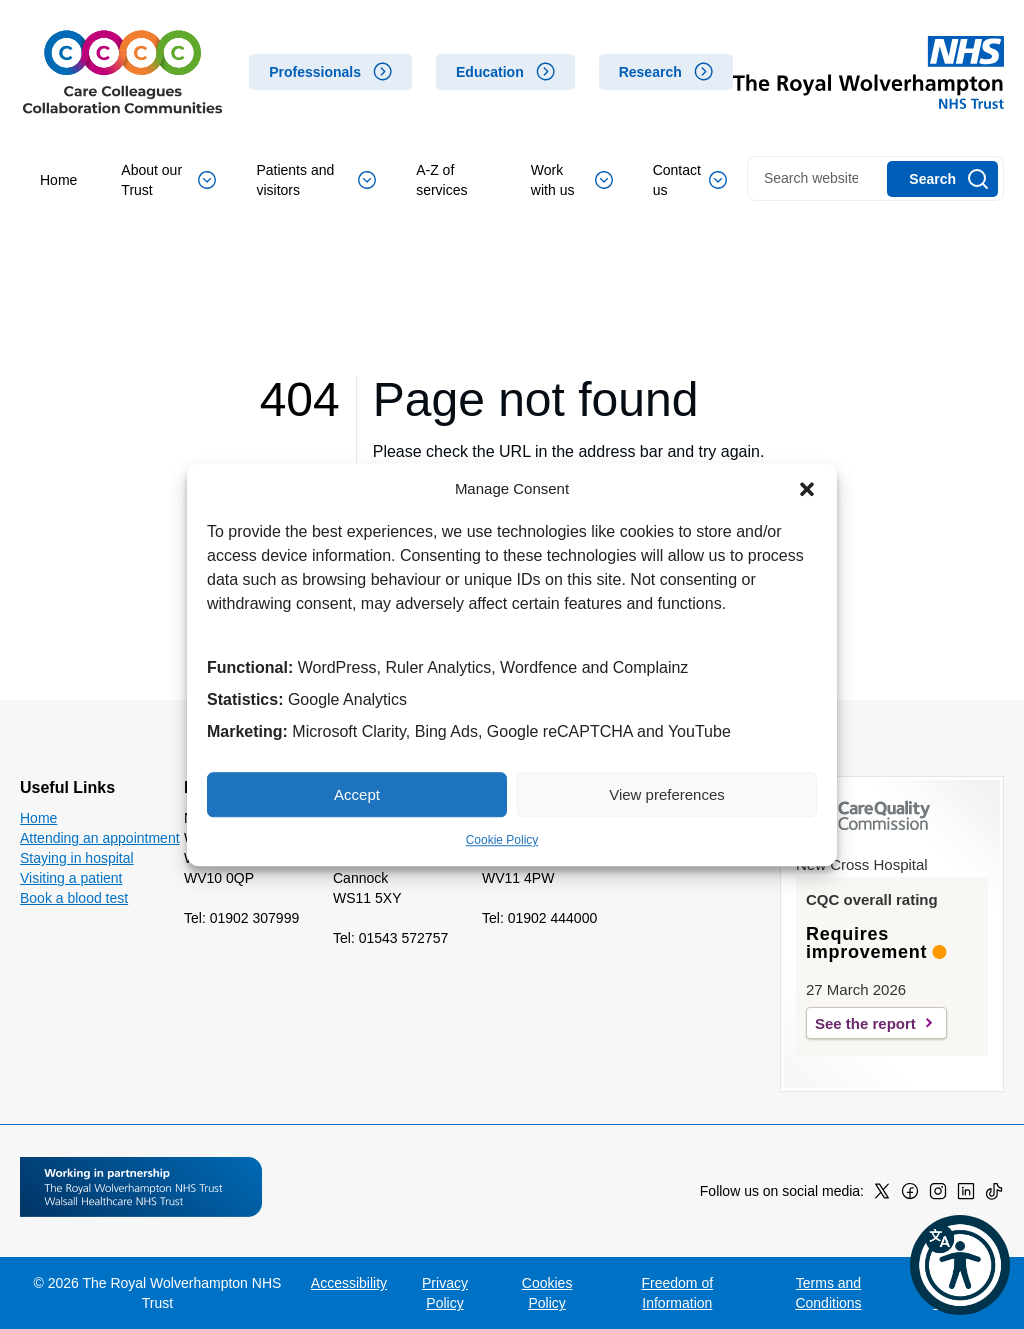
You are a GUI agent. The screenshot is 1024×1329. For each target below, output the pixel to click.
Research (650, 72)
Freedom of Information (678, 1293)
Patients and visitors (316, 180)
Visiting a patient (71, 878)
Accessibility (349, 1283)
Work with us (572, 180)
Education (490, 72)
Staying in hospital (77, 858)
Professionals (315, 72)
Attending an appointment (100, 838)
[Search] (942, 179)
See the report (865, 1023)
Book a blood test (74, 898)
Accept (357, 794)
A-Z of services (441, 180)
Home (58, 180)
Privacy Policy (445, 1293)
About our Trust (168, 180)
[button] (807, 489)
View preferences (667, 794)
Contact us (690, 180)
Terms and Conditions (828, 1293)
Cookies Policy (547, 1293)
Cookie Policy (502, 840)
